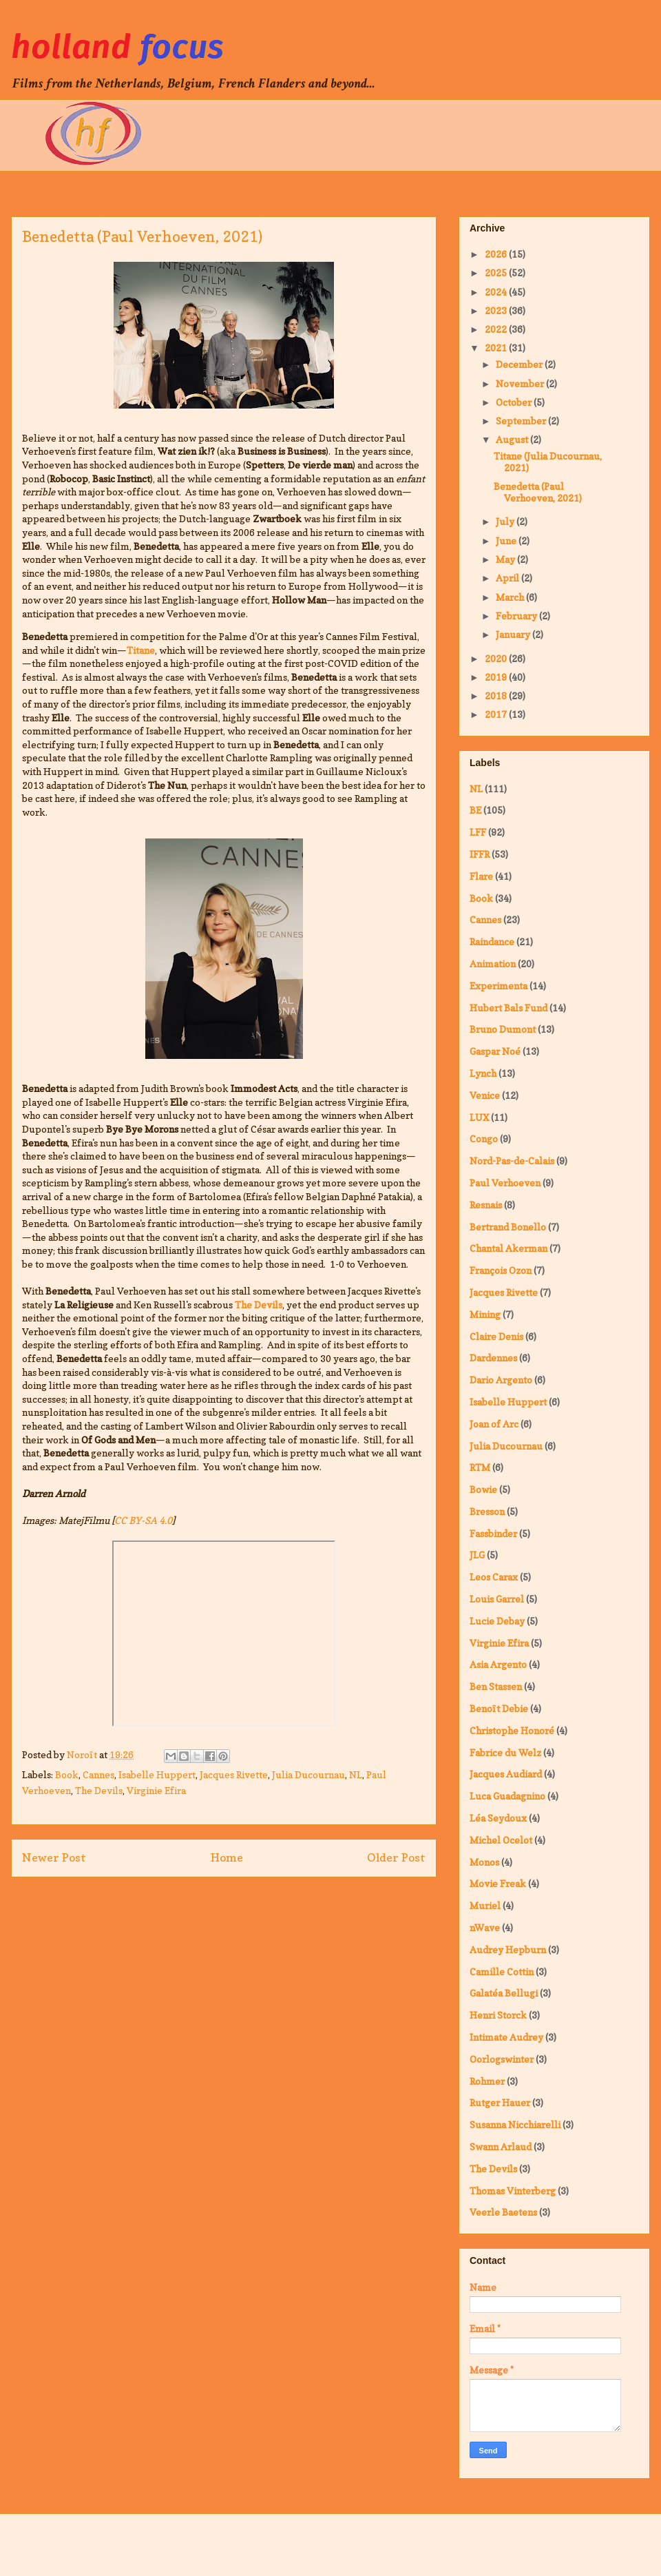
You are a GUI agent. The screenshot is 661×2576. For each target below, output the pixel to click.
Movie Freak (498, 1883)
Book (66, 1774)
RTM (480, 1467)
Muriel (485, 1905)
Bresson (487, 1511)
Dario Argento (501, 1379)
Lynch (483, 1073)
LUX (479, 1117)
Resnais (486, 1204)
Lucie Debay (497, 1621)
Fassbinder (493, 1533)
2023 (497, 310)
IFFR (480, 854)
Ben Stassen (496, 1686)
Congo (484, 1138)
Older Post (396, 1857)
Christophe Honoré (512, 1730)
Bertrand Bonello (508, 1227)
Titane (141, 650)
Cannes (98, 1774)
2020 (497, 658)
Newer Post (54, 1857)
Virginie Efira (156, 1790)
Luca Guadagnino (507, 1796)
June (507, 540)
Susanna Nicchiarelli (515, 2124)
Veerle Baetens (503, 2212)
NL (355, 1774)
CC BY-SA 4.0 (143, 1520)
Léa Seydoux (498, 1818)
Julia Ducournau (308, 1774)
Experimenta (498, 985)
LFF (478, 832)
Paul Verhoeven (505, 1182)
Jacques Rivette (234, 1774)
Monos (484, 1862)
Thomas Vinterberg (513, 2190)
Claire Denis (496, 1336)
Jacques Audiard (506, 1774)
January (514, 634)
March (511, 597)
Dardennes (493, 1357)
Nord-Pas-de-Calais (512, 1160)
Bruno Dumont (503, 1029)
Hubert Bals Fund (508, 1007)
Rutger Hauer (500, 2102)
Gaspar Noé (495, 1051)
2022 (497, 329)
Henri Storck (498, 2015)
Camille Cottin (502, 1971)
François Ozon (501, 1270)
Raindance (492, 941)
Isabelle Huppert (157, 1774)
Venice (485, 1095)
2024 (497, 292)
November (521, 383)
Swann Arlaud (501, 2146)
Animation (493, 963)
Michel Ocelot (501, 1840)
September (522, 420)
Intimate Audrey (506, 2037)
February (517, 615)
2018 (497, 695)
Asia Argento (498, 1664)
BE (475, 810)
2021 (497, 347)
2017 (497, 714)
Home (227, 1857)
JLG (477, 1554)
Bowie (483, 1489)
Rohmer (487, 2081)
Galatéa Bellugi (504, 1993)
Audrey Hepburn (508, 1949)
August (513, 439)
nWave (485, 1927)
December (520, 364)
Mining (485, 1314)
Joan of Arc (494, 1424)
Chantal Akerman (508, 1248)
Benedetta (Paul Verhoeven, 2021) (538, 492)
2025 (497, 272)
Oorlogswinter (502, 2059)
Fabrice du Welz (505, 1752)
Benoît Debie (499, 1708)
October (515, 402)
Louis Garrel (497, 1599)
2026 (497, 254)
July (506, 521)
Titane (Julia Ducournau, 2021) (548, 461)
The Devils (258, 1304)
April (508, 578)
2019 (497, 677)
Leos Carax (494, 1577)
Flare (481, 876)
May (506, 559)
